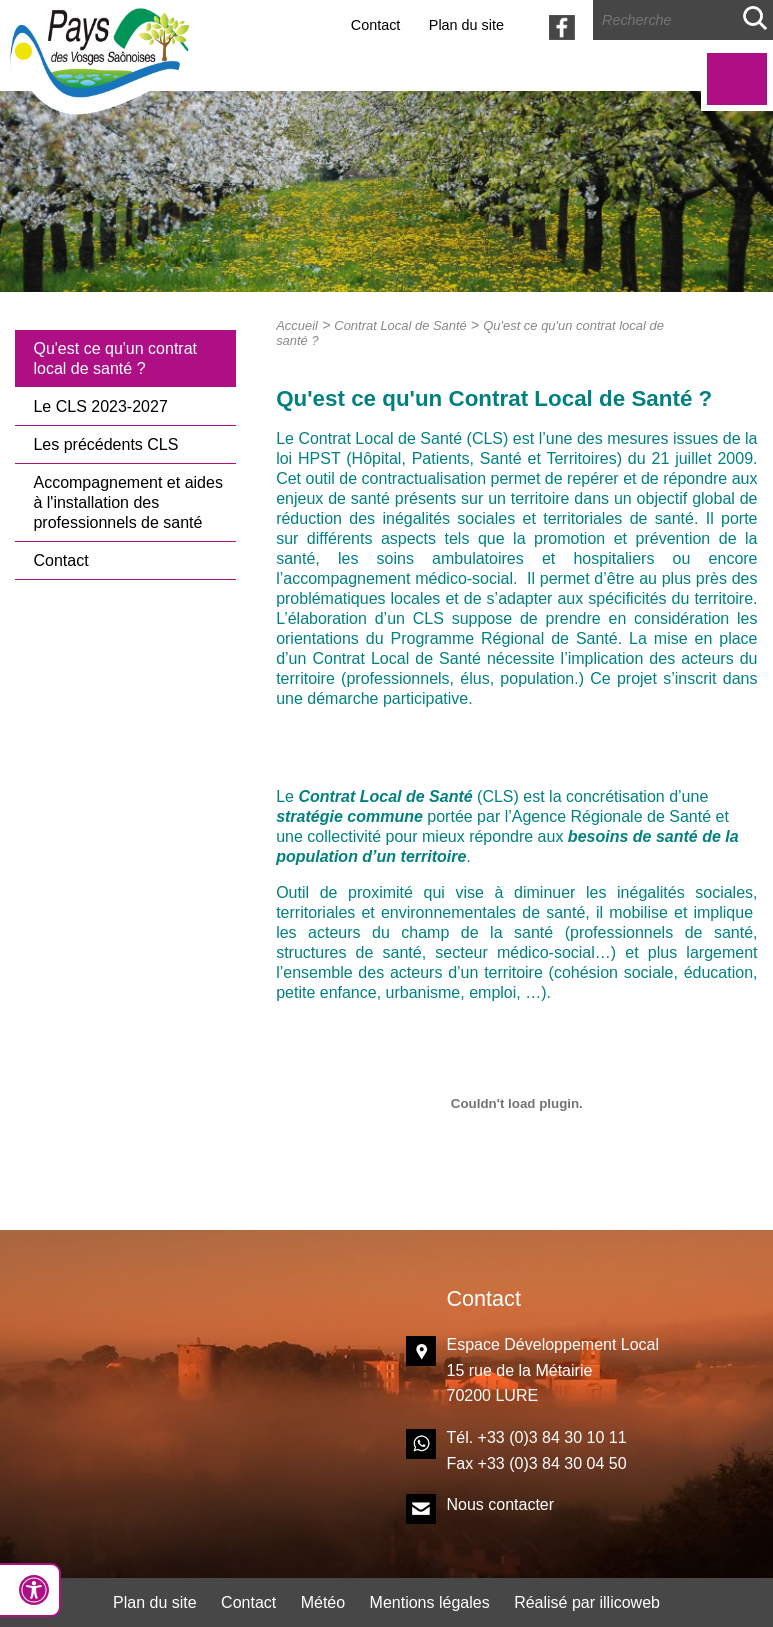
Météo (323, 1602)
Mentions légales (430, 1602)
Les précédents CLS (105, 444)
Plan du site (466, 25)
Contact (376, 25)
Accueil (297, 325)
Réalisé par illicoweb (587, 1602)
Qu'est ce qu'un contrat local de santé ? (115, 358)
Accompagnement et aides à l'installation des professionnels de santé (127, 502)
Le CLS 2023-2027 (100, 406)
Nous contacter (500, 1504)
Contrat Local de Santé (400, 325)
